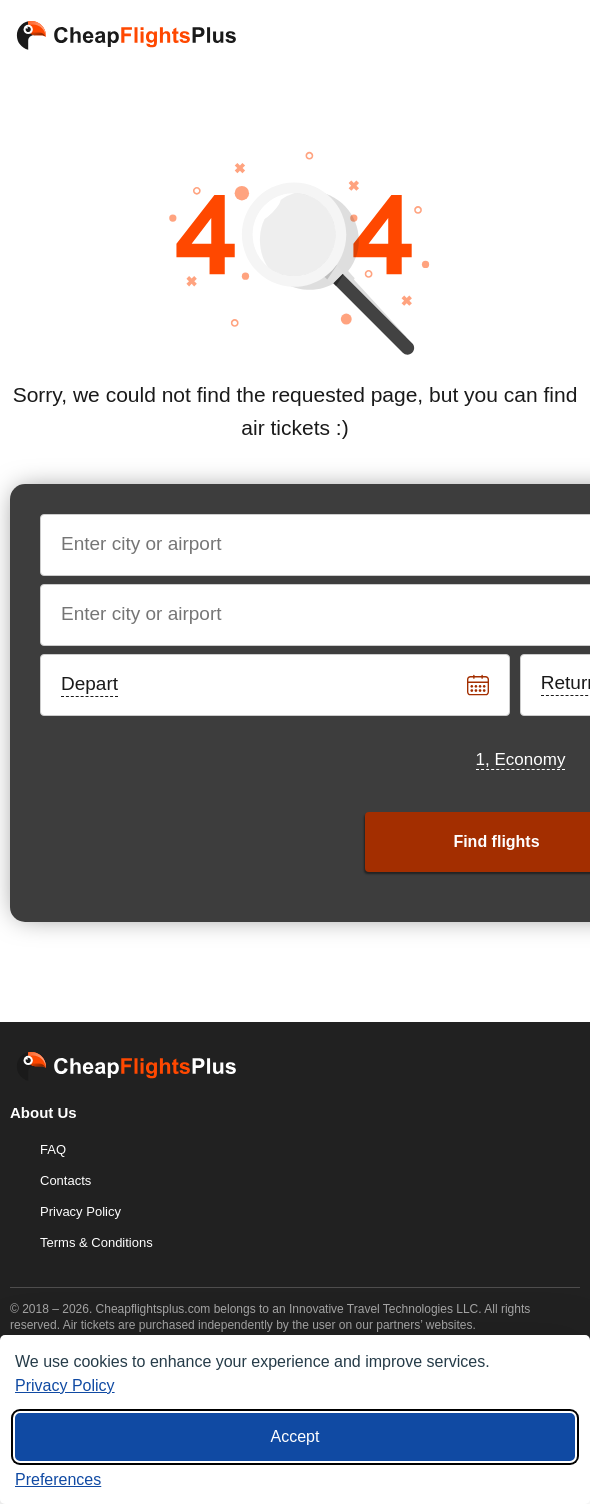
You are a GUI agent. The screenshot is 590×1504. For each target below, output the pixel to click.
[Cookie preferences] (58, 1480)
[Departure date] (276, 685)
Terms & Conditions (96, 1242)
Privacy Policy (80, 1211)
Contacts (65, 1180)
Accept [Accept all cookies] (295, 1436)
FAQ (53, 1149)
